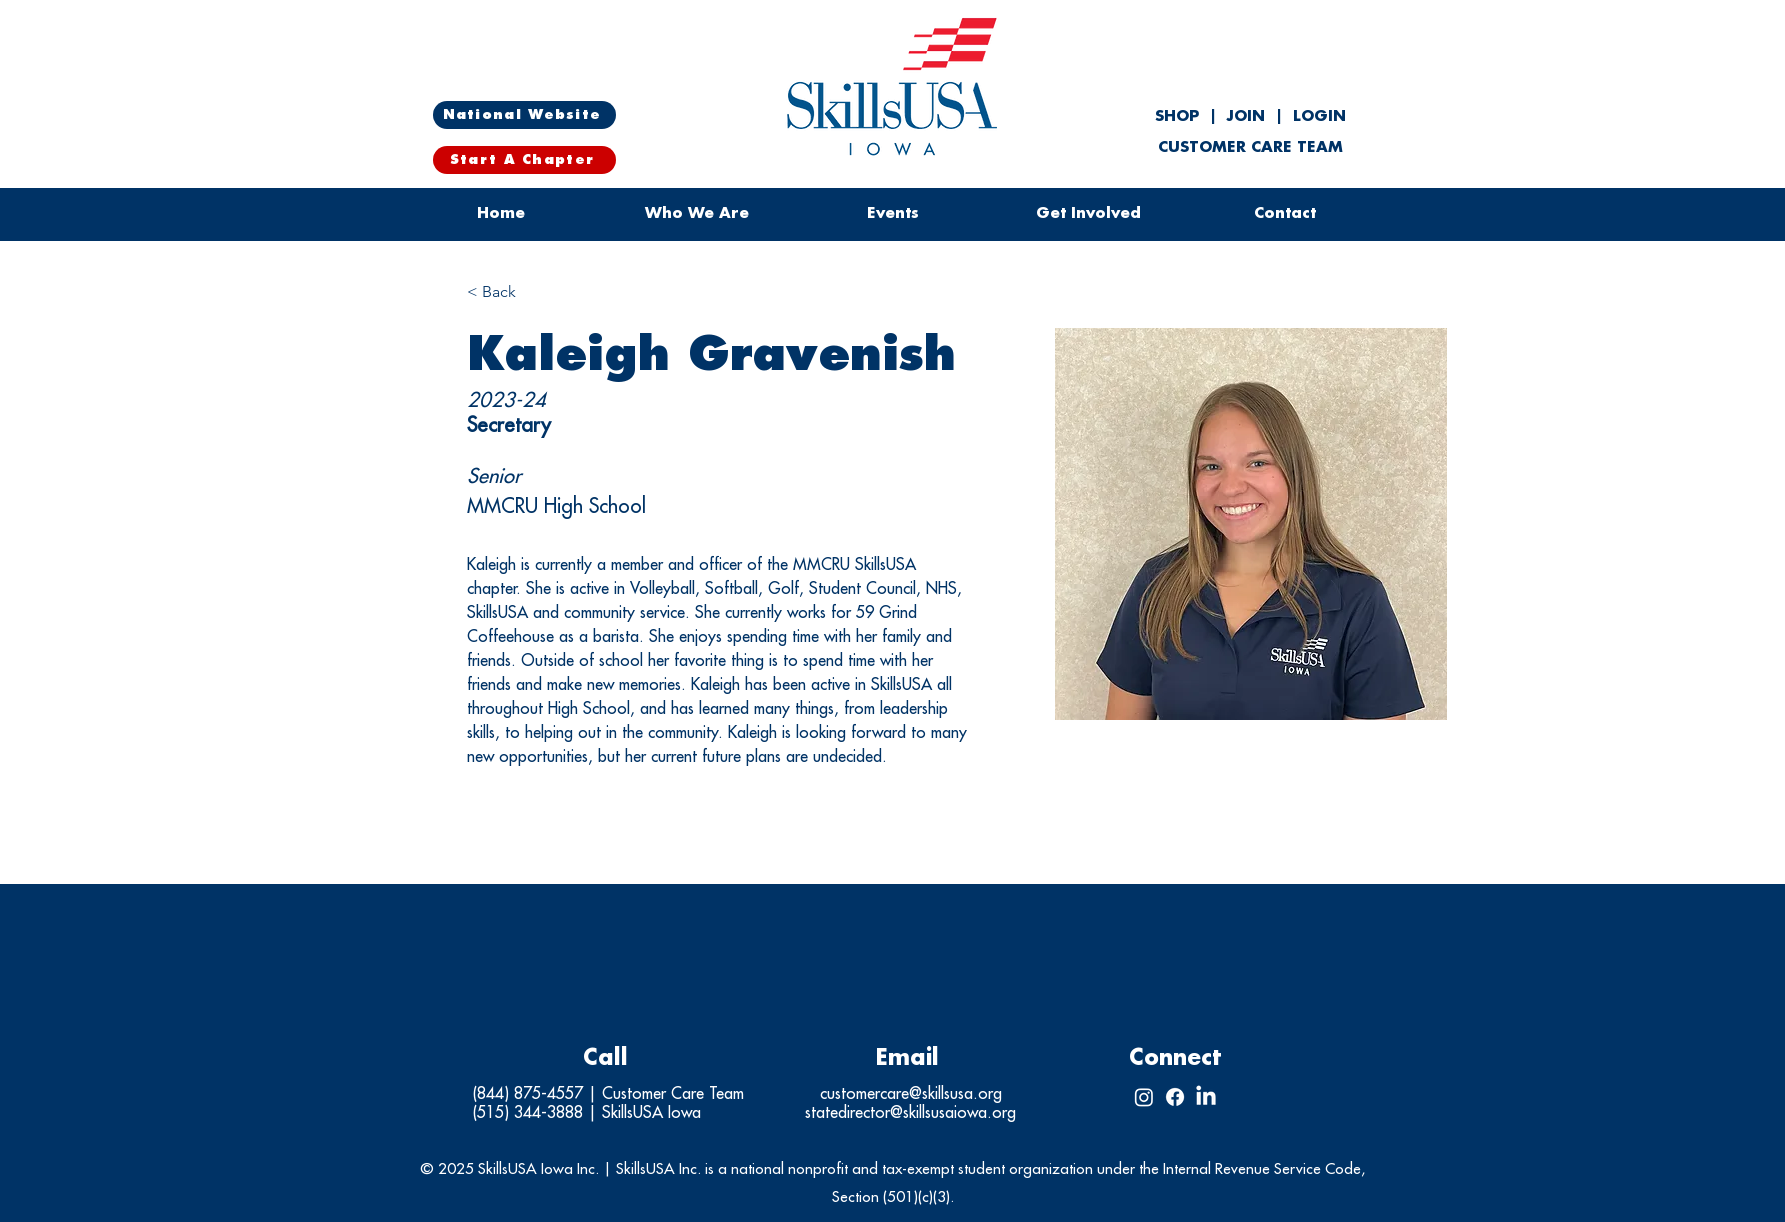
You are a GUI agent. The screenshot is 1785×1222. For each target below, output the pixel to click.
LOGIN (1319, 116)
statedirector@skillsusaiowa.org (910, 1113)
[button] (893, 214)
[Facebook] (1175, 1097)
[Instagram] (1144, 1097)
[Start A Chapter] (524, 160)
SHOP (1179, 116)
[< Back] (506, 292)
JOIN (1246, 116)
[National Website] (524, 115)
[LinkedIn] (1206, 1097)
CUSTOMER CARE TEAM (1250, 147)
